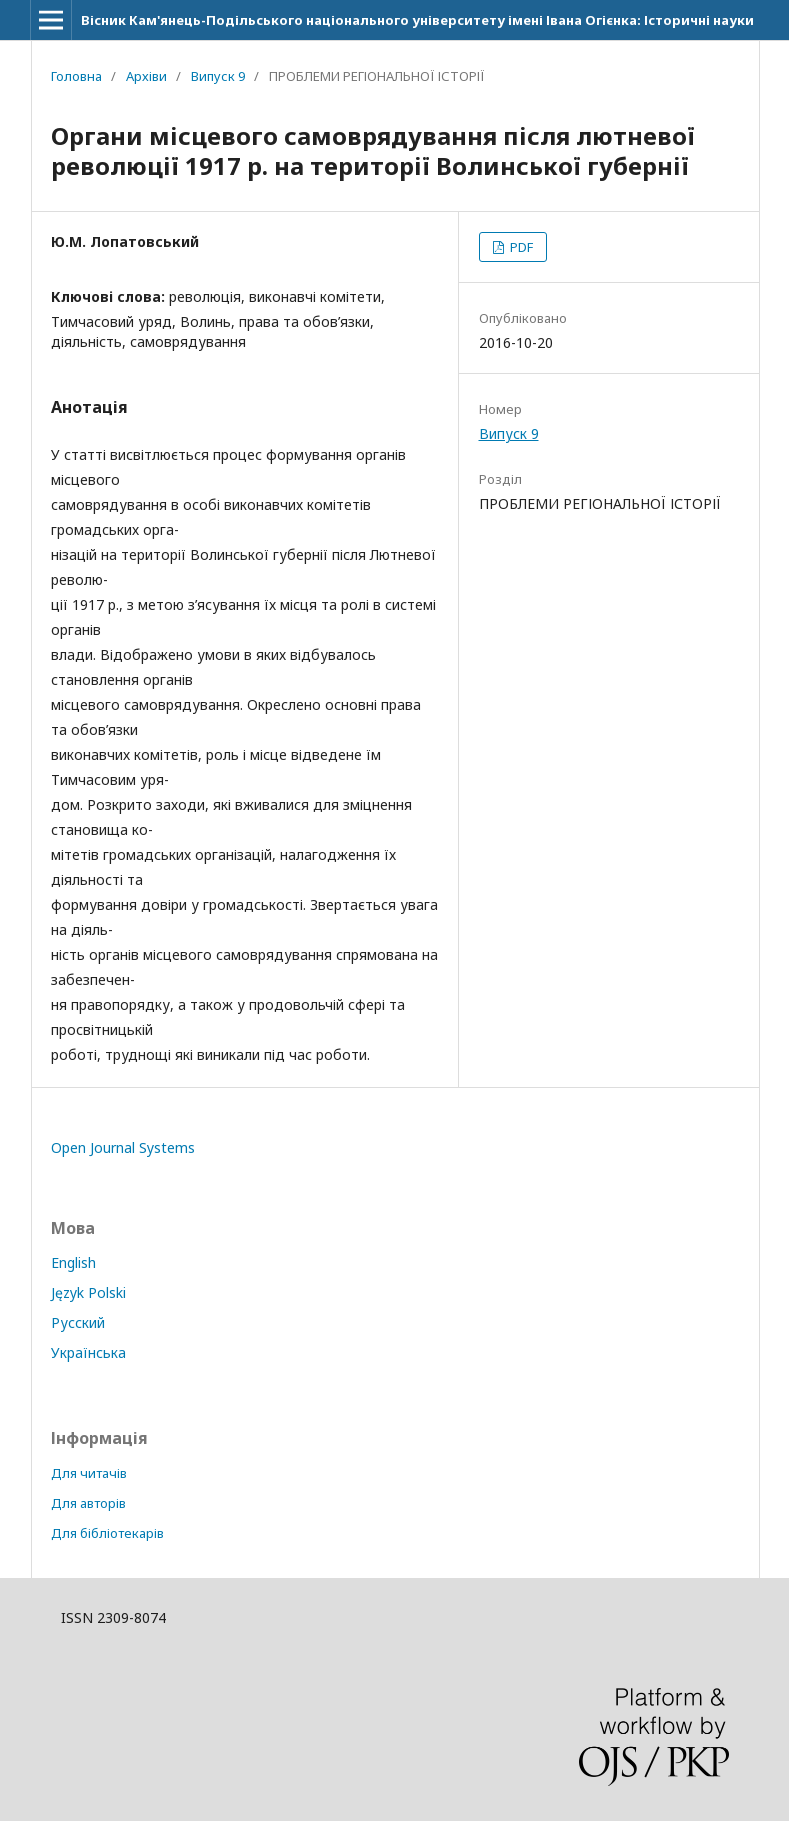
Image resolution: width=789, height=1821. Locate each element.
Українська (88, 1352)
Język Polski (88, 1292)
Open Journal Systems (123, 1147)
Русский (78, 1322)
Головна (76, 76)
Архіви (146, 76)
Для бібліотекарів (107, 1533)
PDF (520, 247)
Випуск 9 (218, 76)
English (73, 1262)
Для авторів (88, 1503)
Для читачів (89, 1473)
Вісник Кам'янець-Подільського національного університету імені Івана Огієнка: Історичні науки (417, 20)
